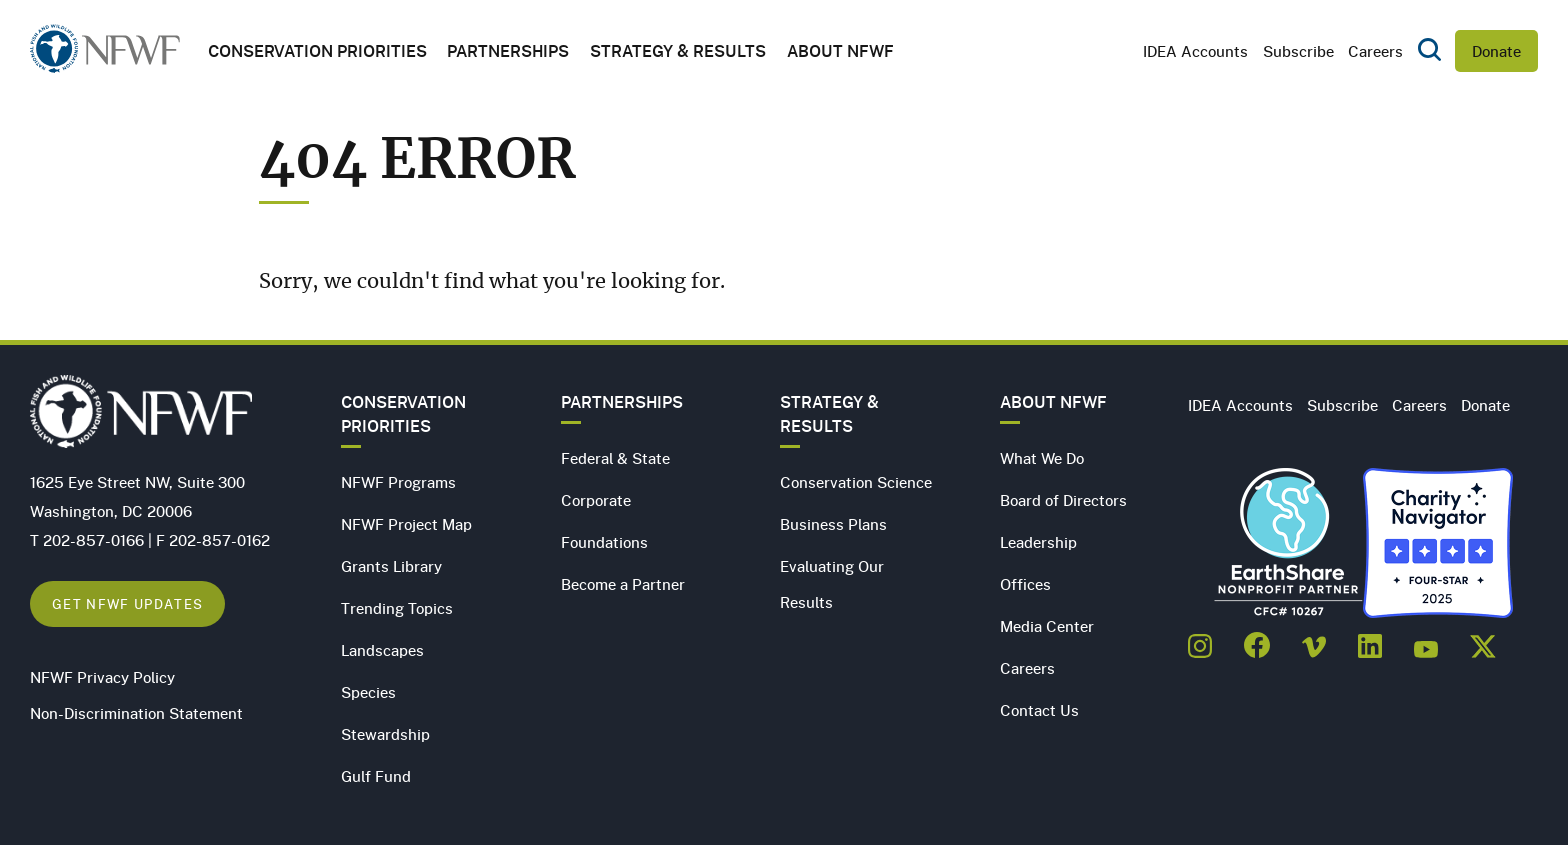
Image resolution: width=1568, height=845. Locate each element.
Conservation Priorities (403, 414)
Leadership (1038, 542)
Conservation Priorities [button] (317, 51)
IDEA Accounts (1195, 51)
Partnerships (508, 51)
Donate (1496, 51)
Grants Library (391, 566)
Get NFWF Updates (127, 603)
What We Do (1042, 458)
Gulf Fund (376, 776)
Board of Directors (1063, 500)
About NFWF (1053, 402)
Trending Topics (397, 608)
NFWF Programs (398, 482)
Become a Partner (623, 584)
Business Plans (833, 524)
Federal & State (615, 458)
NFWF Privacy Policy (102, 677)
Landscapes (382, 650)
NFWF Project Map (406, 524)
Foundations (604, 542)
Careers (1375, 51)
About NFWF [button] (840, 51)
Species (368, 692)
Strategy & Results (678, 51)
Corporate (596, 500)
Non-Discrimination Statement (136, 713)
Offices (1025, 584)
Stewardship (385, 734)
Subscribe (1298, 51)
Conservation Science (856, 482)
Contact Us (1039, 710)
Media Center (1047, 626)
